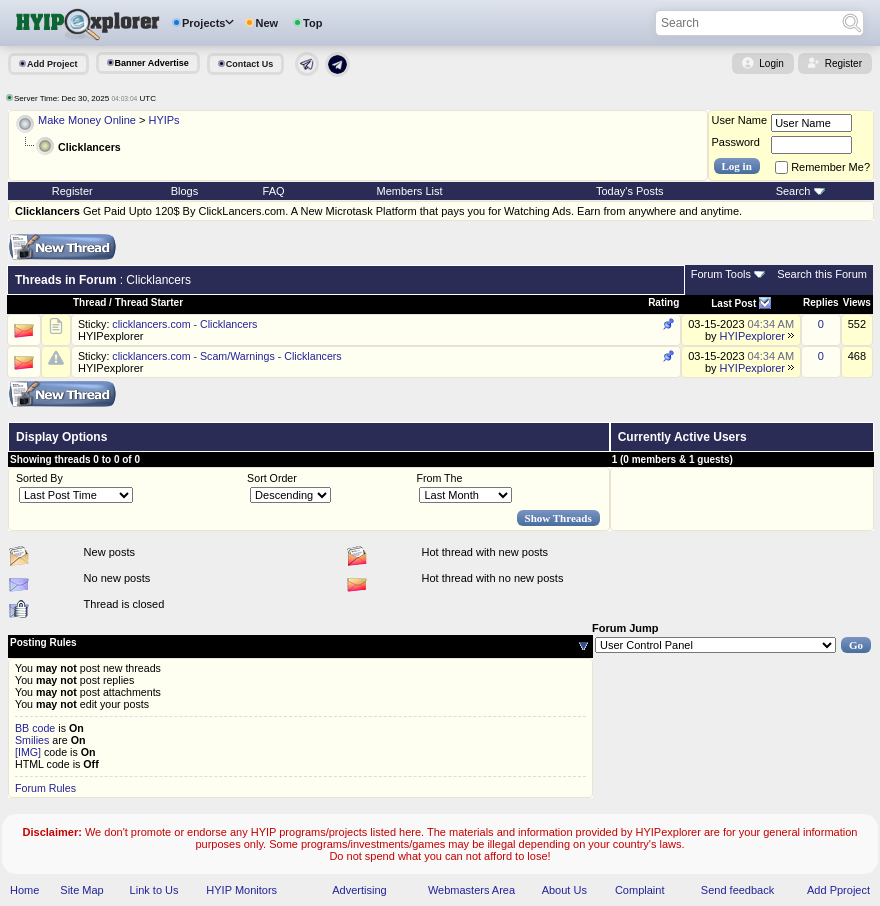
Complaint (640, 890)
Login (771, 63)
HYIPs (163, 120)
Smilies (32, 740)
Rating (663, 302)
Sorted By (39, 478)
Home (24, 890)
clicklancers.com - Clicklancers (184, 324)
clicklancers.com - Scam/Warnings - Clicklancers (226, 356)
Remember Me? (822, 167)
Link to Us (154, 890)
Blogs (185, 191)
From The (439, 478)
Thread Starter (149, 302)
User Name (740, 120)
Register (843, 63)
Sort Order (272, 478)
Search (793, 191)
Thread (89, 302)
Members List (410, 191)
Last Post (733, 303)
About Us (564, 890)
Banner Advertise (152, 63)
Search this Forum (822, 274)
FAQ (274, 191)
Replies (821, 302)
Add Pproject (838, 890)
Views (857, 302)
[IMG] (28, 752)
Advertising (359, 890)
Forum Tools (721, 274)
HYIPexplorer (110, 336)
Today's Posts (630, 191)
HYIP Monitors (241, 890)
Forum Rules (45, 788)
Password (736, 142)
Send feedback (737, 890)
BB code (35, 728)
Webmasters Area (471, 890)
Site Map (81, 890)
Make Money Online (87, 120)
